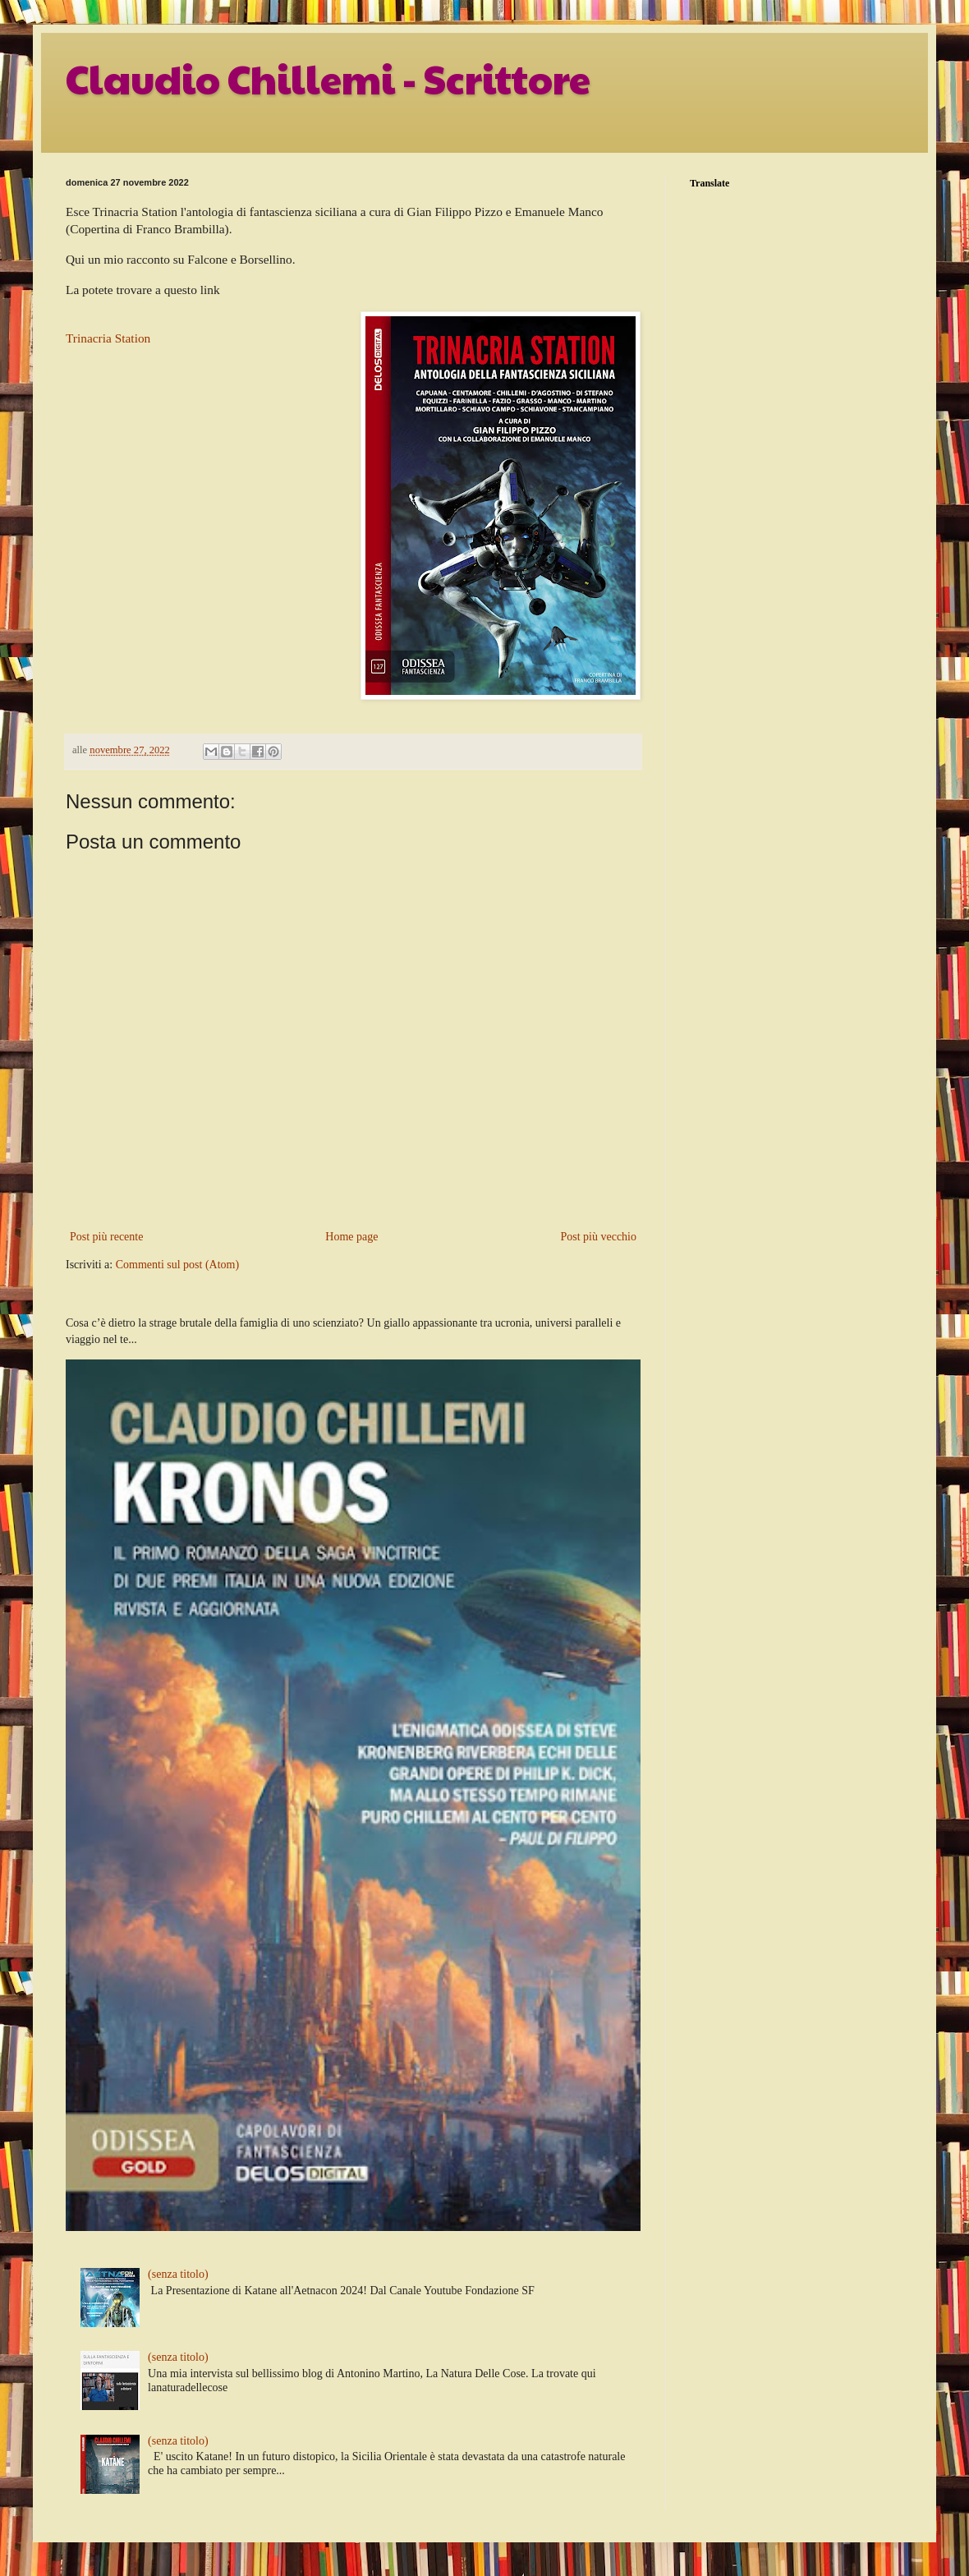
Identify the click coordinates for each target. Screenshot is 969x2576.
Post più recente (106, 1236)
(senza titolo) (178, 2274)
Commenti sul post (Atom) (178, 1264)
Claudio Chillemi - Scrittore (328, 78)
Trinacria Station (108, 338)
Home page (351, 1236)
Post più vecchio (598, 1236)
